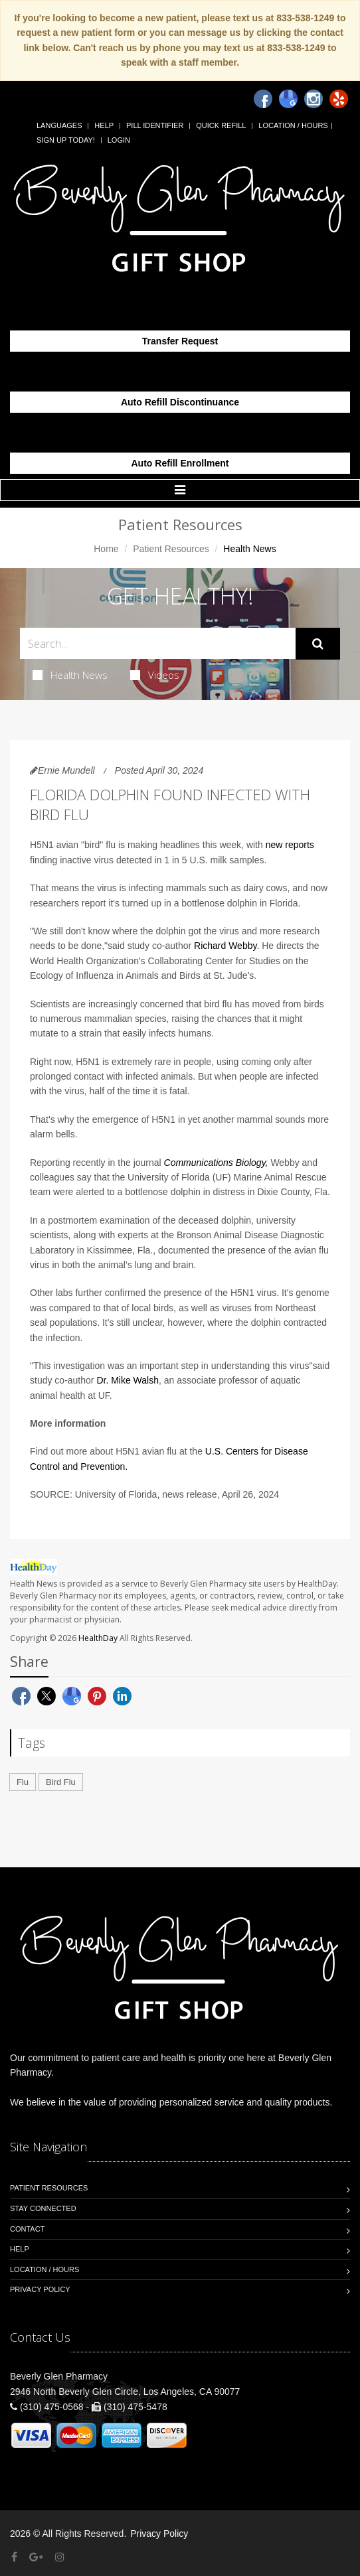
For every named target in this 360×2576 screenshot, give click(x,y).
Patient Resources (171, 548)
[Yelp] (338, 99)
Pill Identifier (154, 125)
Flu (23, 1782)
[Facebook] (263, 99)
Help (104, 125)
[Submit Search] (318, 644)
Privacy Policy (40, 2289)
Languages (59, 125)
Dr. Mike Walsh (127, 1380)
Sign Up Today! (66, 140)
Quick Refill (221, 125)
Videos (154, 674)
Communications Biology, (216, 1162)
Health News (70, 674)
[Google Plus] (36, 2557)
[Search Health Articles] (158, 643)
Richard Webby (225, 945)
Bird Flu (61, 1782)
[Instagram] (313, 99)
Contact (27, 2229)
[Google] (288, 99)
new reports (290, 844)
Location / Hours (292, 125)
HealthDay (98, 1638)
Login (119, 140)
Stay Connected (43, 2208)
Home (106, 548)
